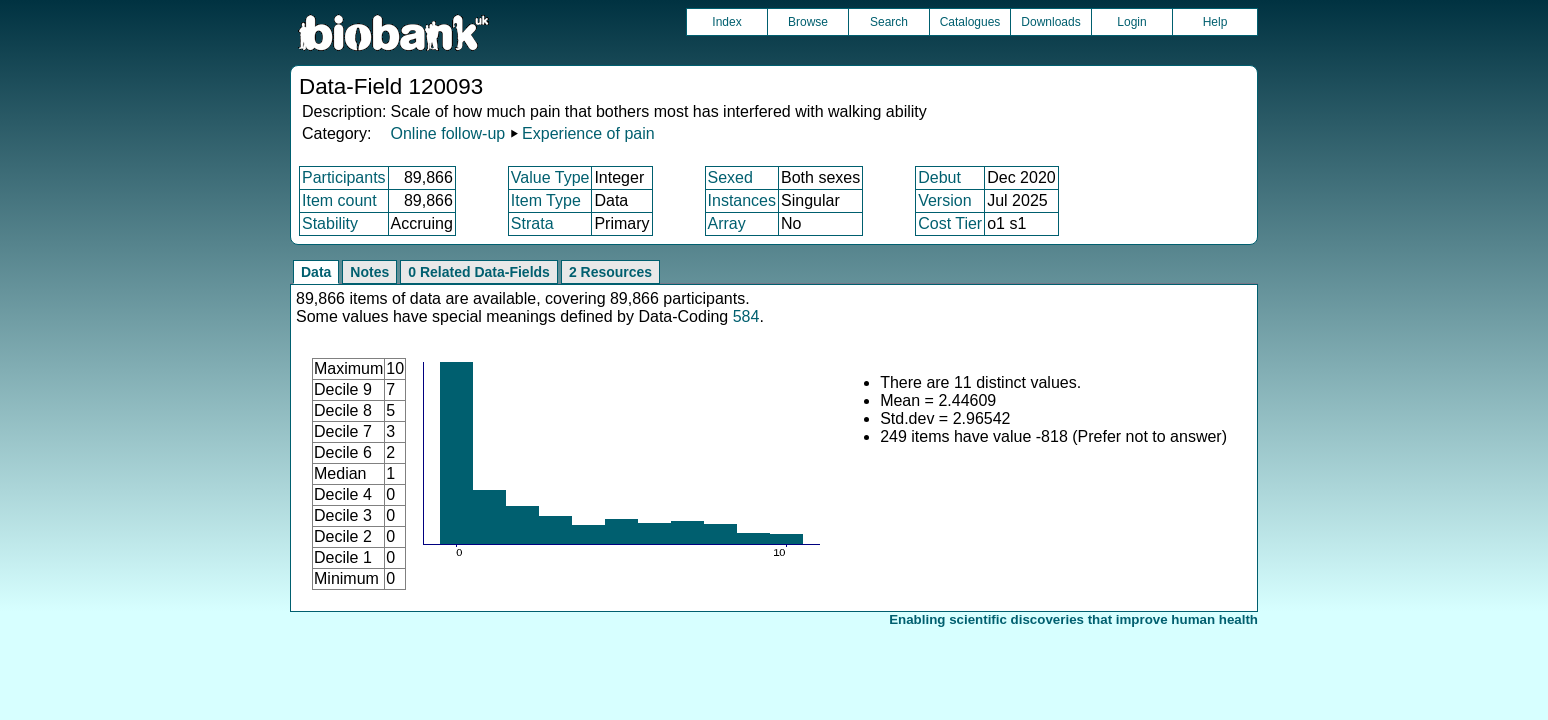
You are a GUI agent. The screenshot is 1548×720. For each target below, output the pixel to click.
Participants (344, 177)
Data (316, 272)
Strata (532, 223)
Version (944, 200)
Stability (330, 223)
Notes (369, 272)
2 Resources (610, 272)
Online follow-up (447, 133)
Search (889, 22)
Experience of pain (588, 133)
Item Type (546, 200)
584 (746, 316)
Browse (808, 22)
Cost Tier (950, 223)
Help (1215, 22)
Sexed (730, 177)
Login (1131, 22)
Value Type (550, 177)
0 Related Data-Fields (479, 272)
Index (726, 22)
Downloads (1050, 22)
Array (727, 223)
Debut (939, 177)
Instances (742, 200)
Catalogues (970, 22)
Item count (339, 200)
